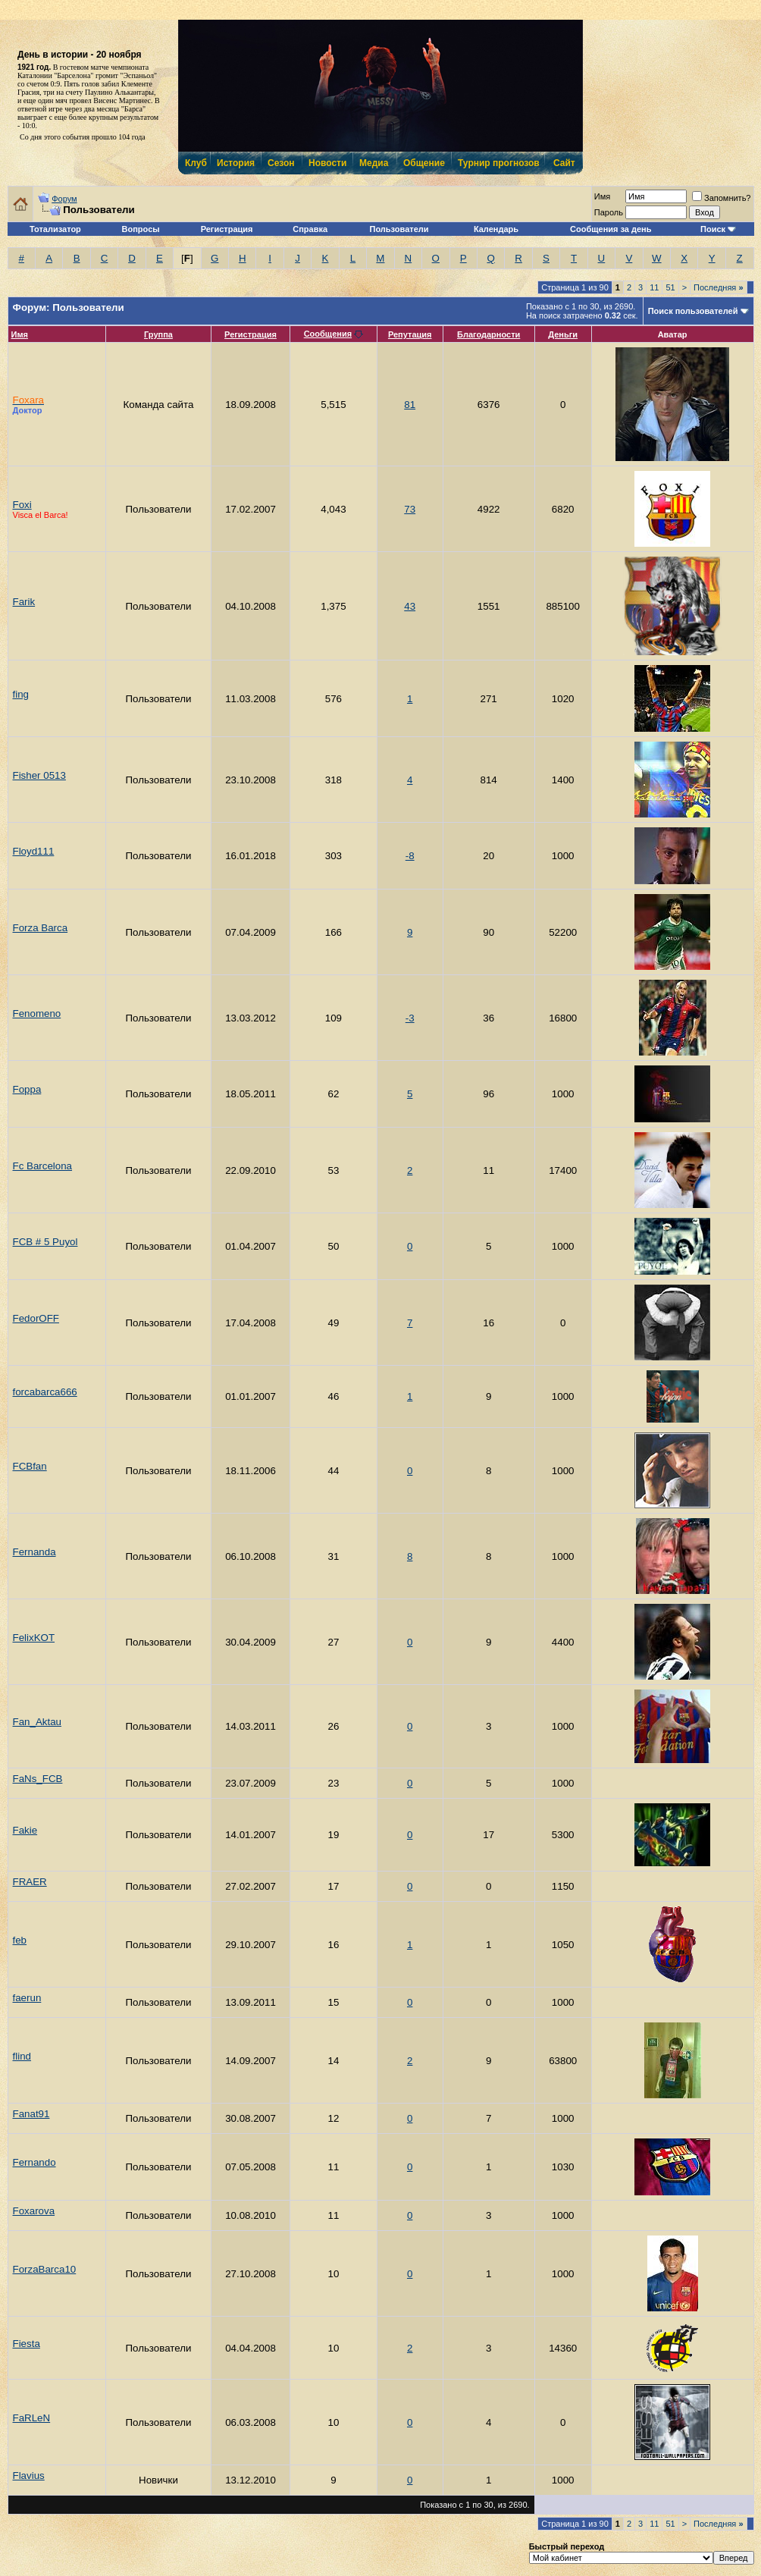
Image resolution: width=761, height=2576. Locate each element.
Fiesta (26, 2343)
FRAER (30, 1881)
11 (654, 287)
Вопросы (141, 229)
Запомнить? (721, 197)
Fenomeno (37, 1013)
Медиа (373, 163)
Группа (158, 334)
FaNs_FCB (38, 1778)
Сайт (564, 163)
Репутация (410, 334)
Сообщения (328, 333)
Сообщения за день (610, 229)
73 (409, 509)
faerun (27, 1997)
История (235, 163)
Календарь (496, 229)
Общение (423, 163)
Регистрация (227, 229)
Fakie (25, 1830)
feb (20, 1940)
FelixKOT (34, 1637)
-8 (410, 855)
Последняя (718, 287)
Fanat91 (31, 2113)
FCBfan (30, 1466)
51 (670, 287)
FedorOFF (36, 1318)
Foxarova (34, 2211)
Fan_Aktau (37, 1721)
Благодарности (488, 334)
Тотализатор (55, 229)
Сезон (281, 163)
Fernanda (34, 1552)
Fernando (34, 2162)
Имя (19, 334)
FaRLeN (32, 2418)
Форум (64, 198)
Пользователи (399, 229)
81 (409, 404)
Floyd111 (34, 851)
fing (21, 694)
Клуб (195, 163)
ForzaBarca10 (45, 2269)
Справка (310, 229)
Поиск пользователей (693, 310)
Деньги (563, 334)
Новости (326, 163)
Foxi (22, 504)
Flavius (29, 2475)
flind (22, 2056)
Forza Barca (40, 927)
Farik (24, 601)
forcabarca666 (45, 1392)
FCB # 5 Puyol (45, 1241)
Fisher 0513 (39, 775)
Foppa (27, 1089)
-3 (410, 1018)
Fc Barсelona (43, 1166)
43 (409, 606)
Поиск (712, 229)
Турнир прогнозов (497, 163)
